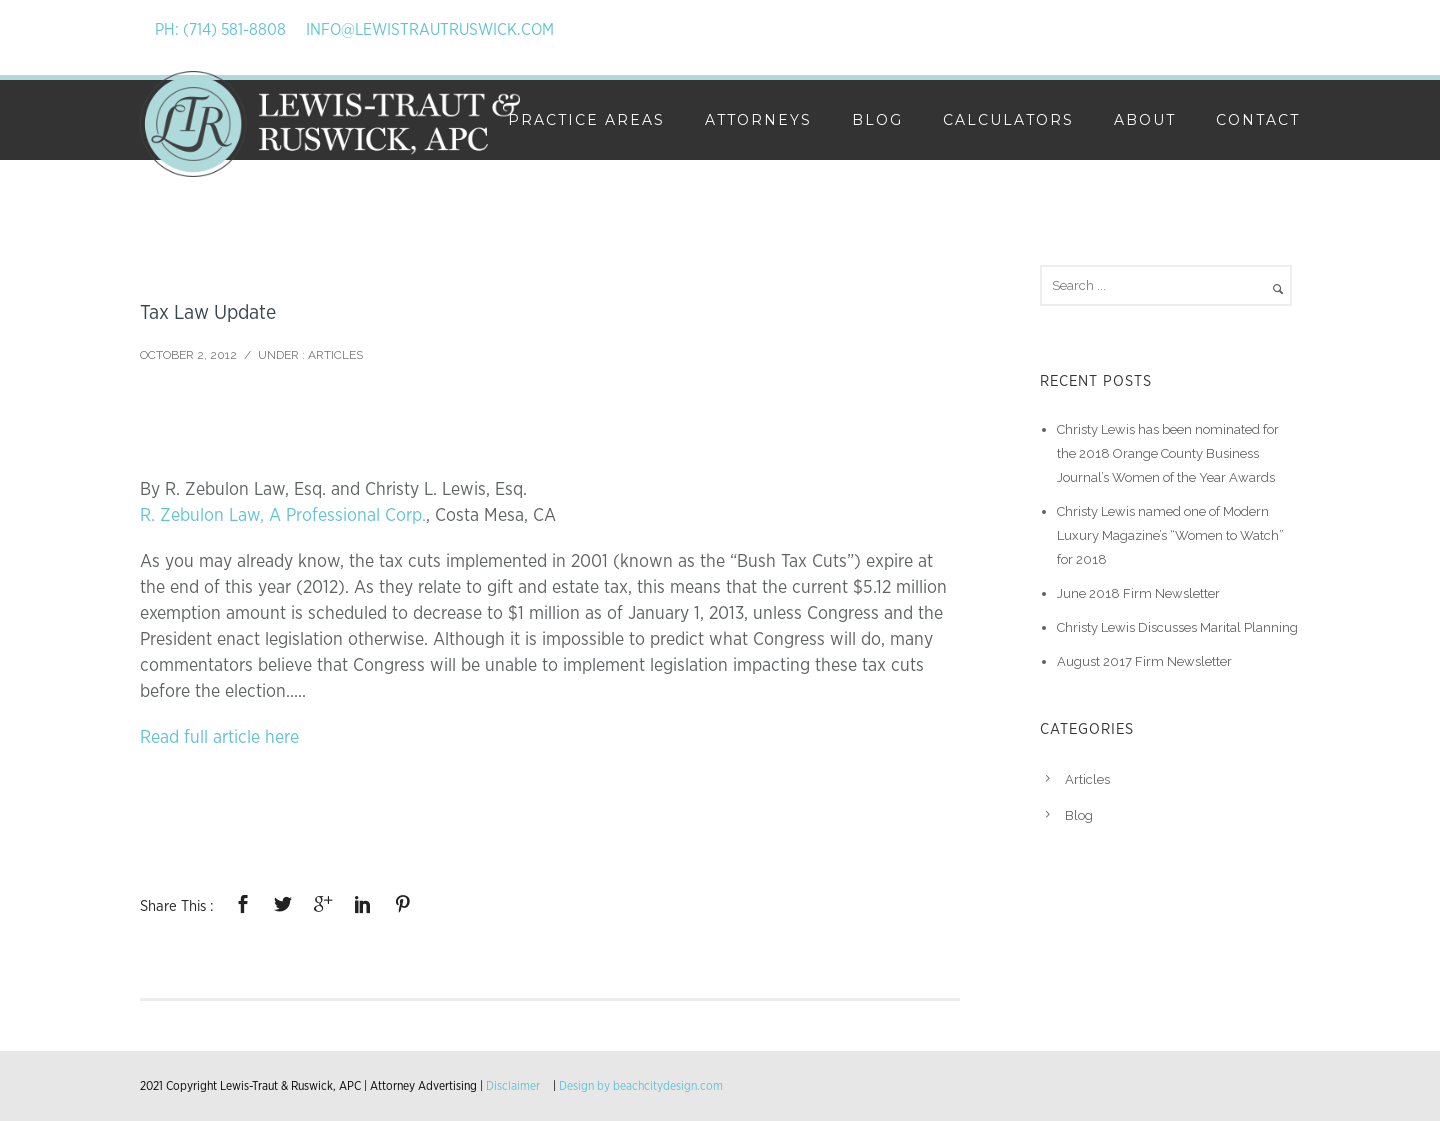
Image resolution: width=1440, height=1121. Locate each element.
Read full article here (219, 738)
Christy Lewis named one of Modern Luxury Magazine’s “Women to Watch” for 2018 (1170, 535)
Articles (335, 355)
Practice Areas (586, 120)
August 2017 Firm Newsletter (1144, 661)
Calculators (1008, 120)
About (1145, 120)
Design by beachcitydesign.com (641, 1086)
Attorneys (758, 120)
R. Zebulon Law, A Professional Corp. (283, 516)
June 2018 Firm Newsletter (1138, 593)
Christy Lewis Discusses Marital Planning (1177, 627)
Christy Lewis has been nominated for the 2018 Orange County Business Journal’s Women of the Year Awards (1168, 453)
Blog (877, 120)
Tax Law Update (208, 313)
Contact (1258, 120)
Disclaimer (513, 1086)
